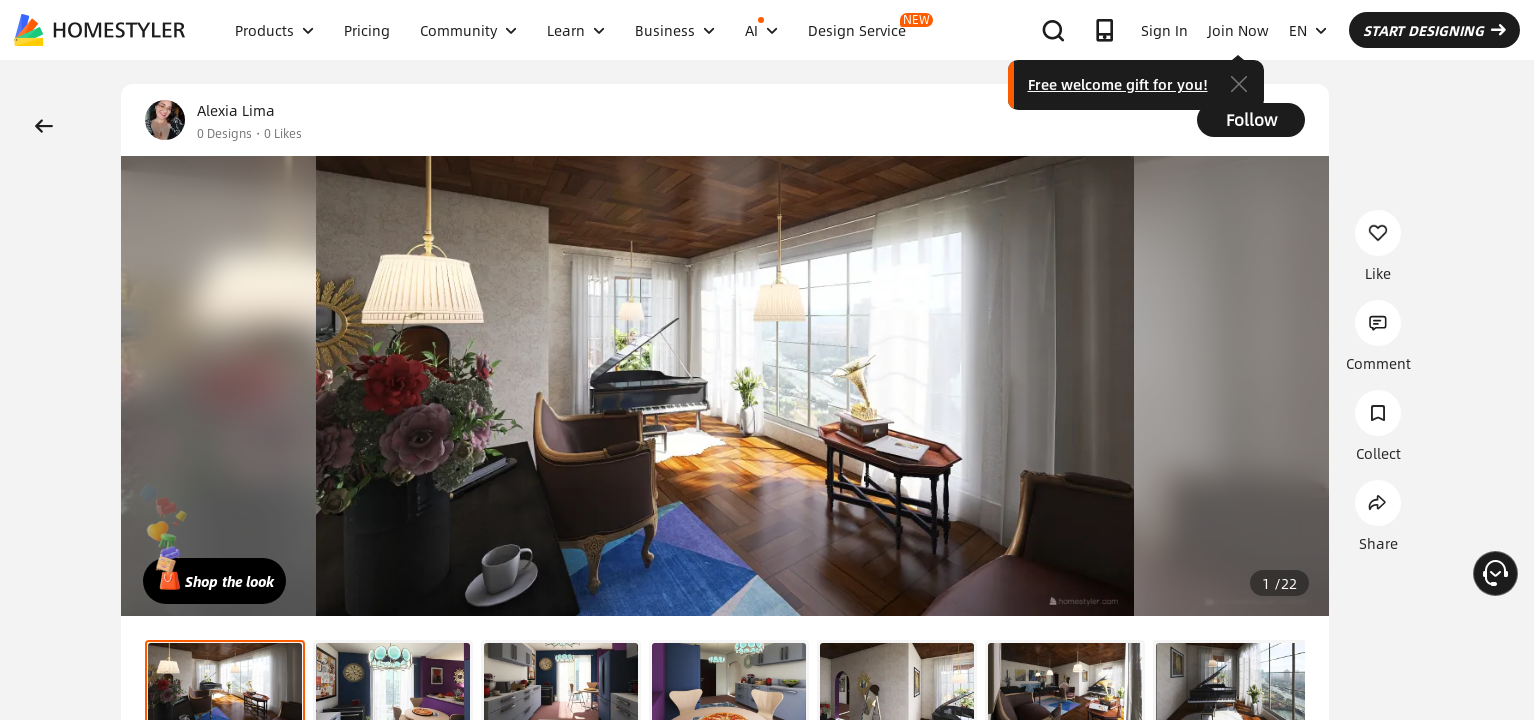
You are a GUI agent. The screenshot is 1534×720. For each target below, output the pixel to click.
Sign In (1164, 30)
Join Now (1238, 30)
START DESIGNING (1434, 30)
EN (1308, 30)
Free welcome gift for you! (1118, 84)
